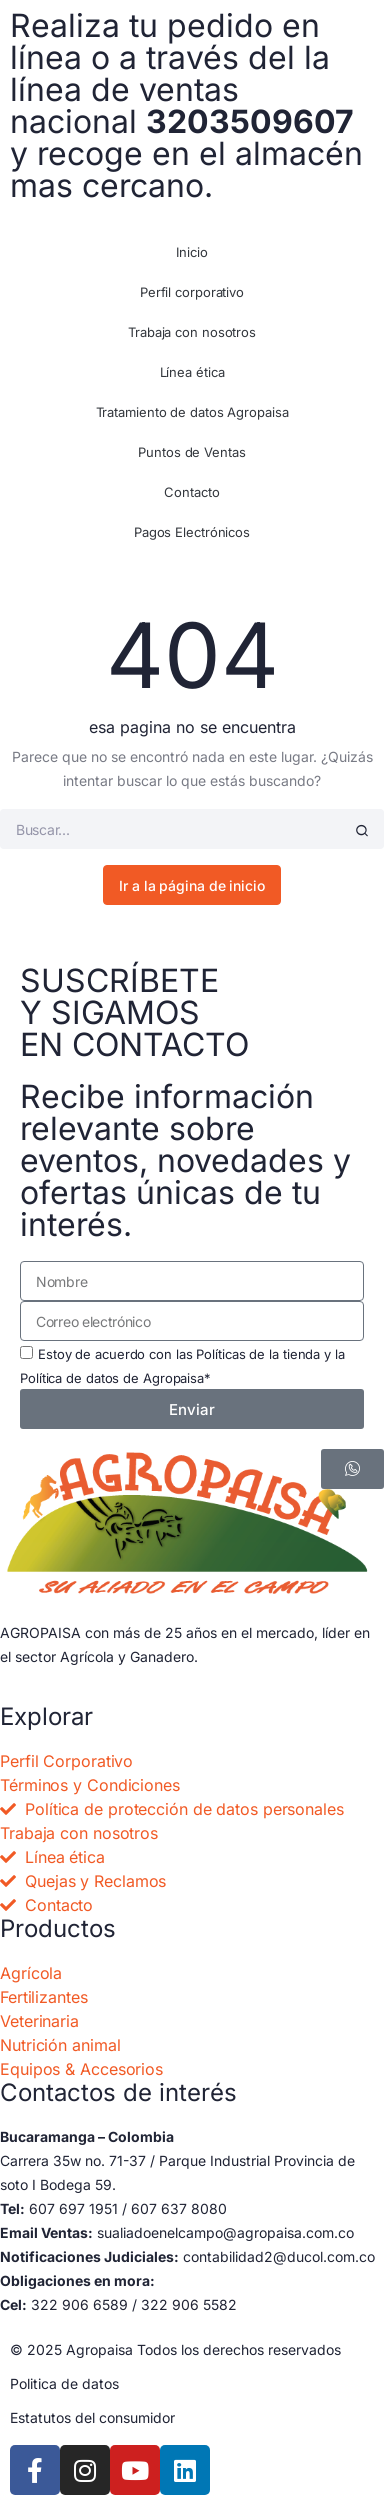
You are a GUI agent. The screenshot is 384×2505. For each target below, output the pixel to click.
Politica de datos (64, 2383)
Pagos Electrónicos (192, 532)
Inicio (191, 252)
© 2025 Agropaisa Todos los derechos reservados (175, 2349)
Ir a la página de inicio (192, 885)
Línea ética (192, 372)
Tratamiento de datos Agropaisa (192, 412)
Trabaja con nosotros (192, 332)
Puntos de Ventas (191, 452)
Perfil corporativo (192, 292)
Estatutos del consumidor (92, 2417)
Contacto (191, 492)
